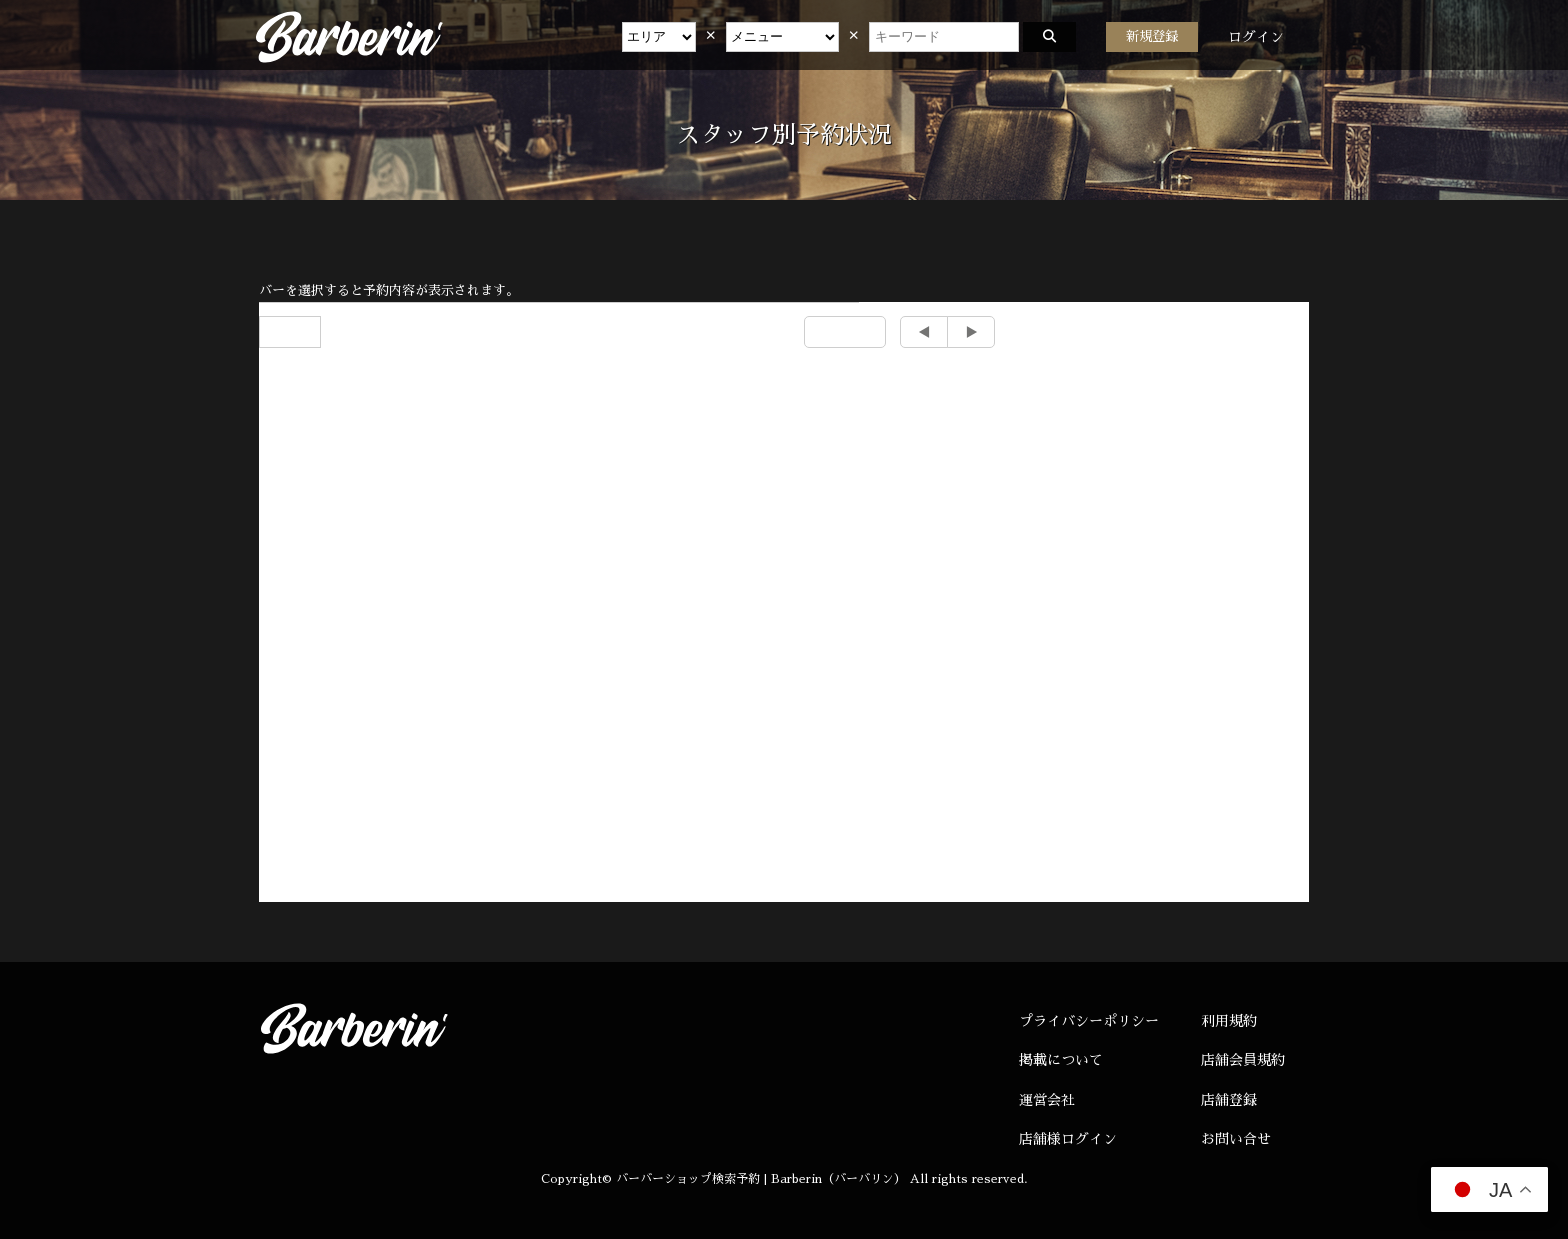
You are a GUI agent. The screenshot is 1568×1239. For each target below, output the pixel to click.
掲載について (1061, 1060)
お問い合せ (1236, 1139)
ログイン (1256, 37)
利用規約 (1229, 1021)
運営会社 (1047, 1100)
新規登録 (1152, 36)
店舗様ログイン (1068, 1139)
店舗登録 (1229, 1100)
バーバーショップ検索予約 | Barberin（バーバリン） (761, 1179)
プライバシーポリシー (1089, 1021)
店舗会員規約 (1243, 1060)
